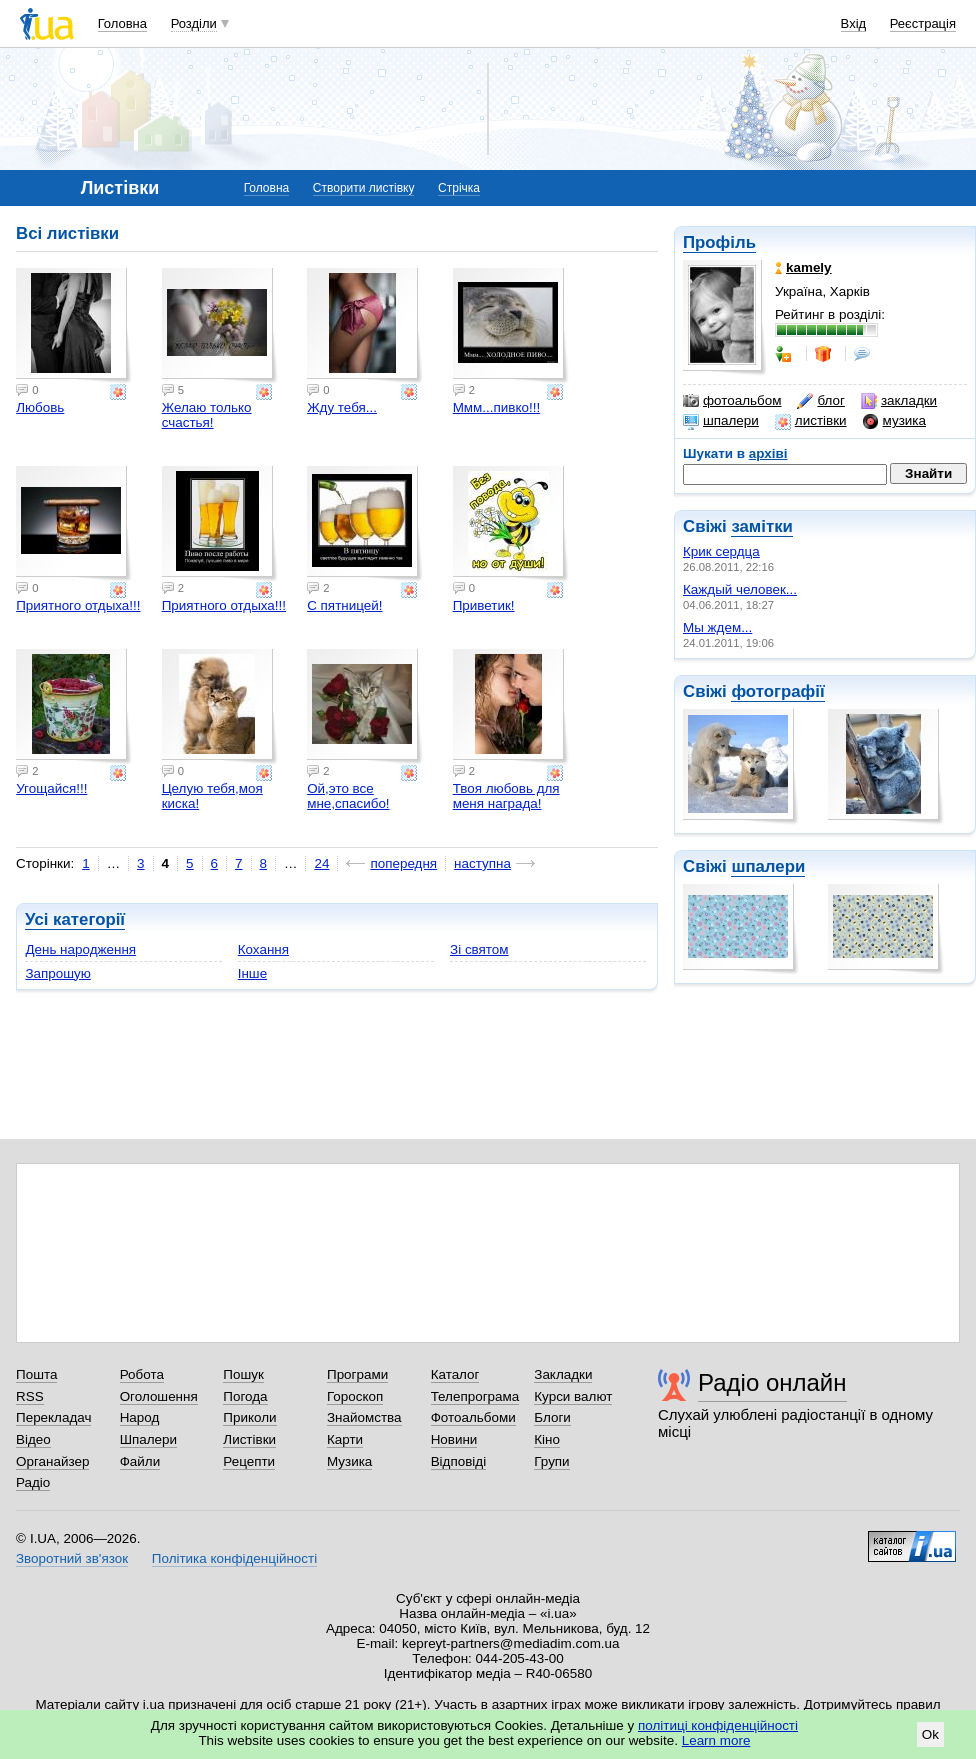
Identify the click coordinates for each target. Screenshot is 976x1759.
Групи (551, 1461)
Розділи (194, 23)
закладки (899, 401)
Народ (140, 1417)
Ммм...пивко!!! (497, 407)
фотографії (777, 691)
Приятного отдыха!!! (78, 605)
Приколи (249, 1417)
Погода (245, 1396)
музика (894, 421)
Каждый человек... (740, 589)
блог (820, 401)
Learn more (716, 1740)
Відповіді (459, 1461)
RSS (30, 1396)
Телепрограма (475, 1396)
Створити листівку (364, 188)
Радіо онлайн (772, 1382)
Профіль (719, 242)
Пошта (36, 1374)
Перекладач (53, 1417)
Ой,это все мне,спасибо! (348, 796)
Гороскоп (355, 1396)
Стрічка (459, 188)
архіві (768, 453)
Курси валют (573, 1396)
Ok (930, 1734)
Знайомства (364, 1417)
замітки (762, 526)
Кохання (263, 949)
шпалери (721, 421)
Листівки (249, 1439)
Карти (345, 1439)
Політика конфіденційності (234, 1558)
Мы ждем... (717, 627)
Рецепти (249, 1461)
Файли (140, 1461)
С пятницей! (344, 605)
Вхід (854, 23)
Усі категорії (75, 919)
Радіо (33, 1482)
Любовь (40, 407)
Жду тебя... (342, 407)
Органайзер (52, 1461)
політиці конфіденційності (718, 1725)
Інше (252, 973)
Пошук (243, 1374)
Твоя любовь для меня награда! (506, 796)
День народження (80, 949)
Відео (33, 1439)
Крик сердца (721, 551)
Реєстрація (923, 23)
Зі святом (479, 949)
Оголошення (159, 1396)
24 (321, 863)
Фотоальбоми (473, 1417)
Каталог (455, 1374)
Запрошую (57, 973)
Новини (454, 1439)
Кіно (547, 1439)
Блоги (552, 1417)
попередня (403, 863)
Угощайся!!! (51, 788)
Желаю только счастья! (207, 415)
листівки (811, 421)
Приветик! (484, 605)
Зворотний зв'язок (72, 1558)
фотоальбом (732, 401)
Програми (357, 1374)
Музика (349, 1461)
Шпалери (148, 1439)
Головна (122, 23)
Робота (142, 1374)
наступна (482, 863)
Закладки (563, 1374)
